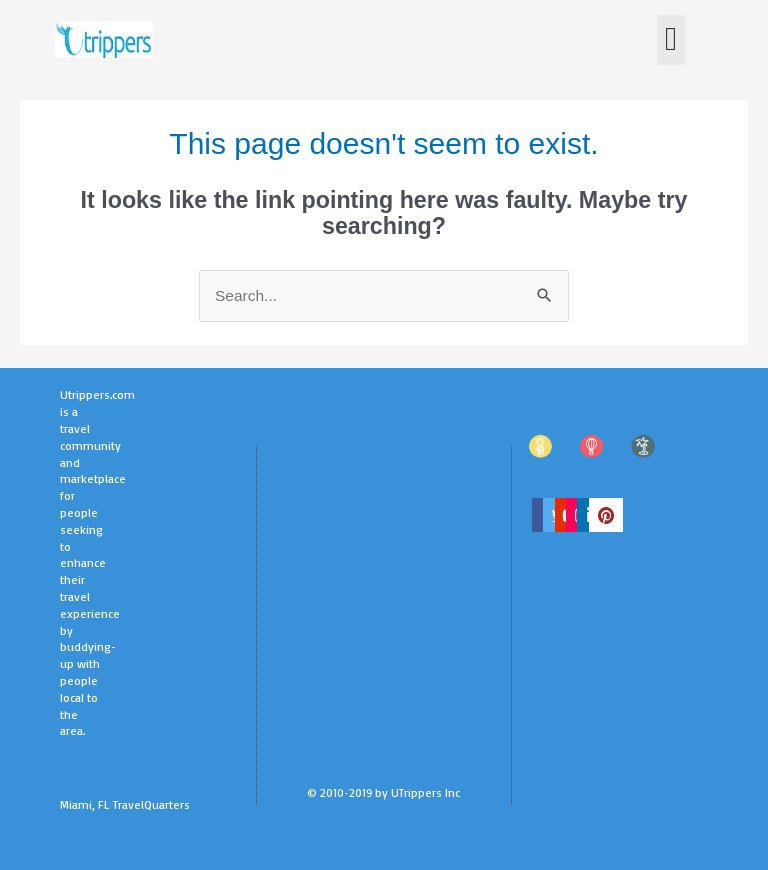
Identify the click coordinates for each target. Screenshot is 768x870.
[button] (671, 40)
